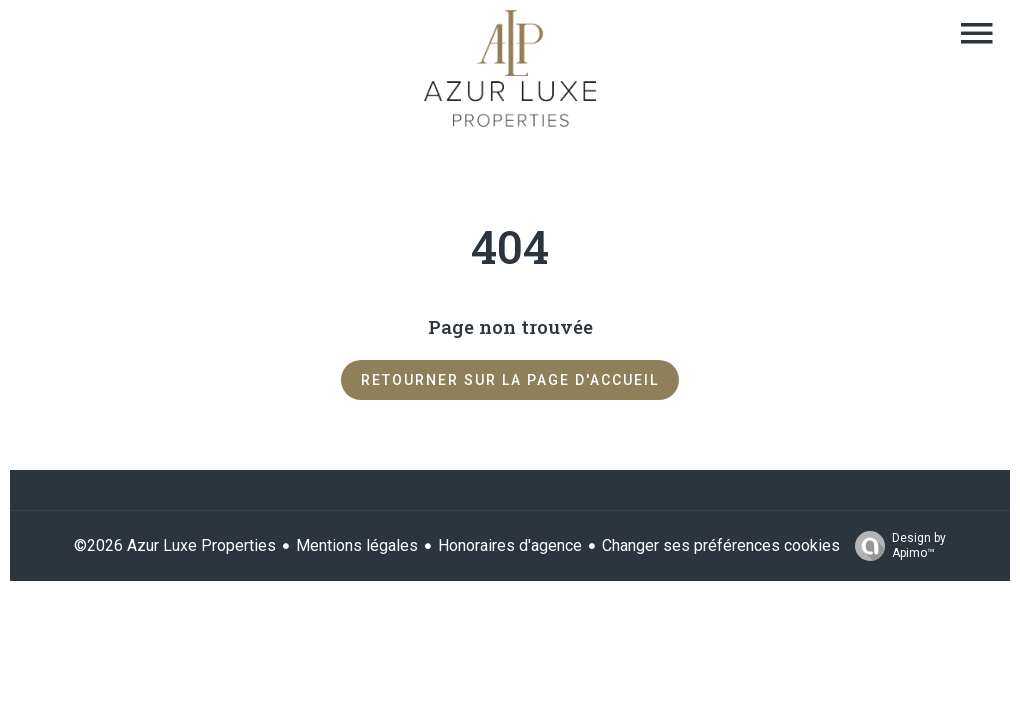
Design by (895, 546)
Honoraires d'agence (510, 545)
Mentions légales (357, 545)
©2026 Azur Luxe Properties (175, 545)
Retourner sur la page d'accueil (510, 380)
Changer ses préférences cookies (721, 545)
